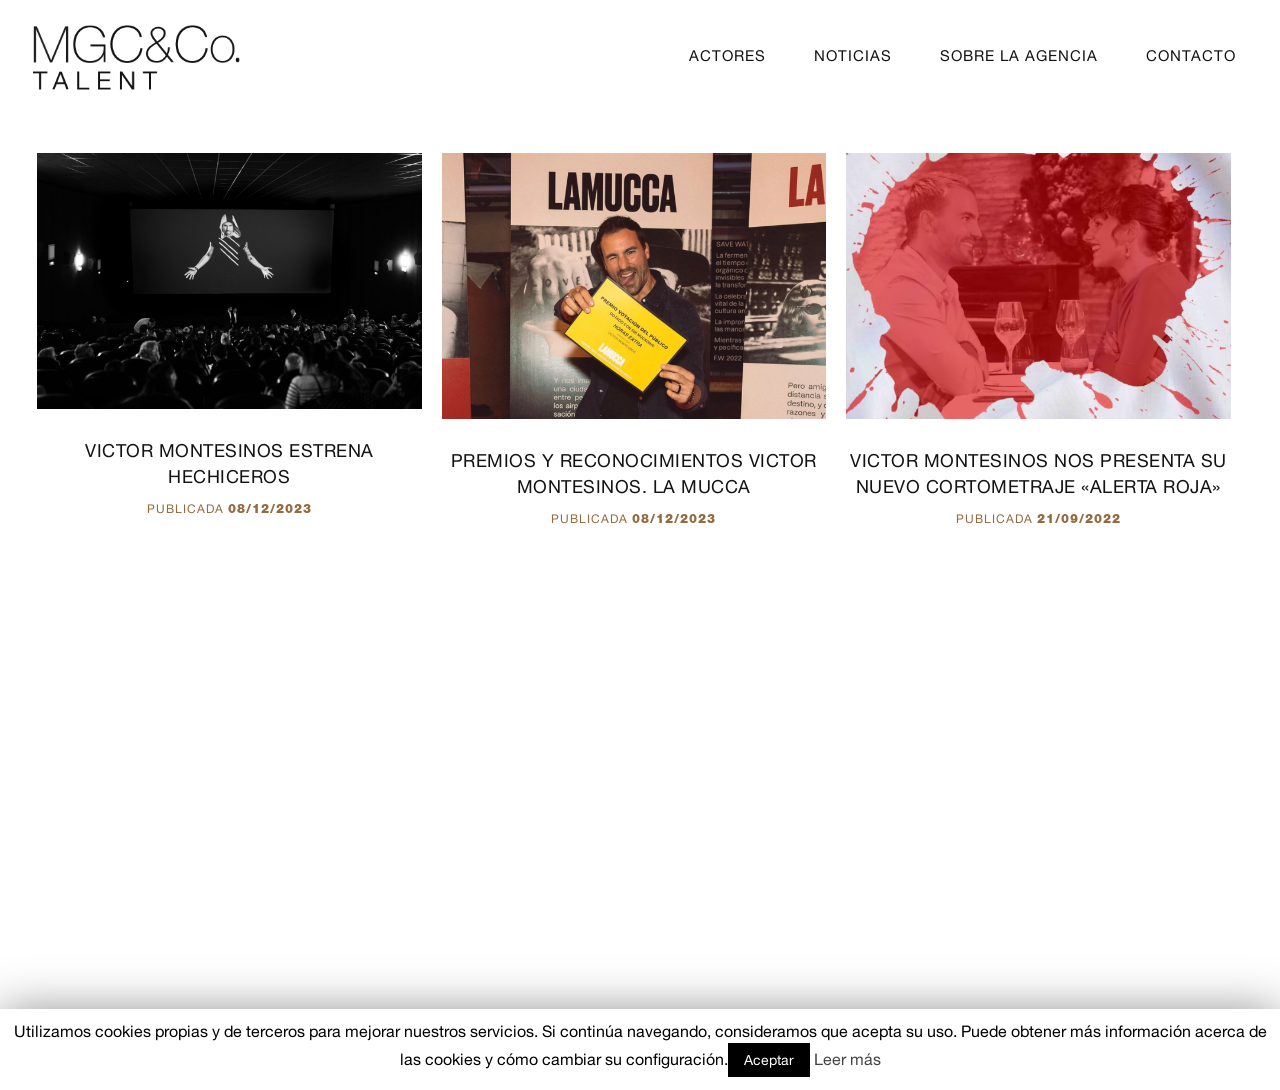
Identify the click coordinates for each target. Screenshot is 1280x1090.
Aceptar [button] (769, 1060)
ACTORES (727, 55)
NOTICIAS (853, 55)
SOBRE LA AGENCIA (1019, 55)
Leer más (847, 1059)
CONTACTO (1191, 55)
